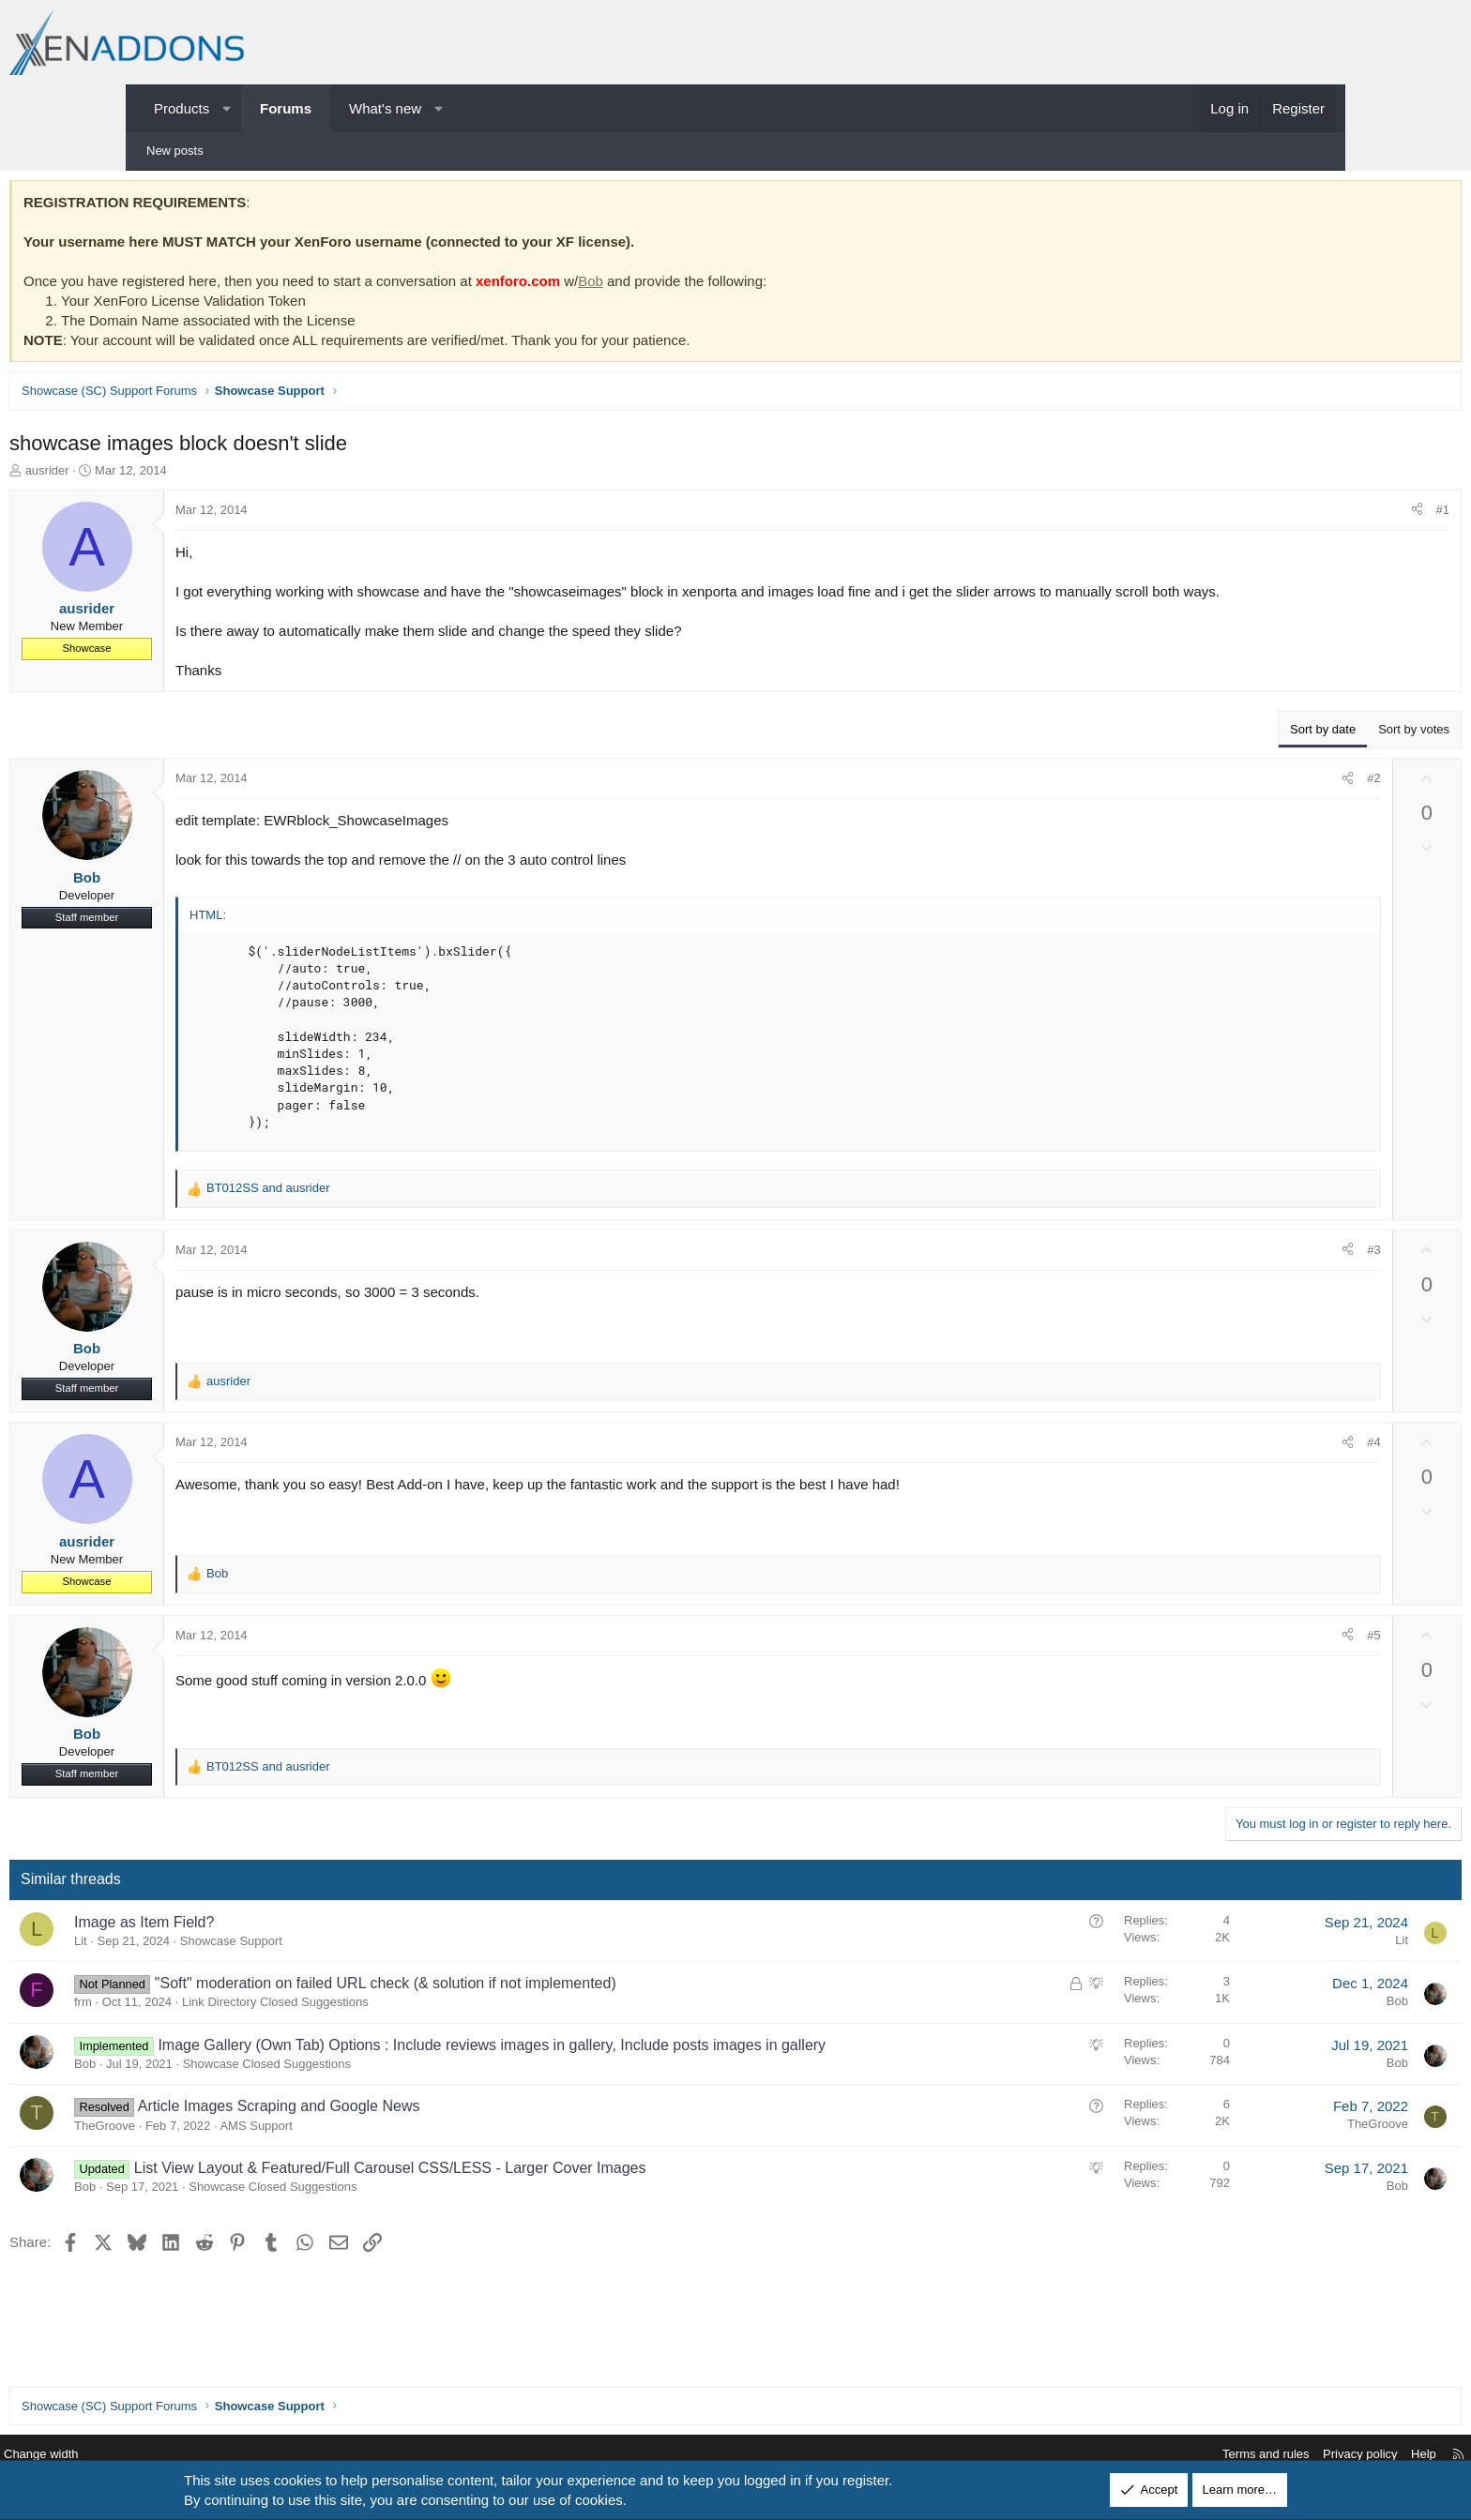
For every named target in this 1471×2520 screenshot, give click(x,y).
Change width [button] (181, 2455)
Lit (211, 1965)
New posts (175, 150)
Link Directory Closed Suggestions (405, 2026)
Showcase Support (362, 1965)
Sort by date (1192, 754)
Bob (721, 286)
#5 (1243, 1659)
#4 (1243, 1466)
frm (213, 2026)
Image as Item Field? (274, 1946)
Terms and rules (1126, 2455)
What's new (385, 108)
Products (181, 108)
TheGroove (235, 2171)
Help (1284, 2455)
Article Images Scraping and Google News (409, 2152)
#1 (1312, 514)
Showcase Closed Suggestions (397, 2109)
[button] (226, 108)
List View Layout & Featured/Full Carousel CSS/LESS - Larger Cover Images (521, 2213)
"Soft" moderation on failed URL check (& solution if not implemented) (516, 2007)
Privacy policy (1220, 2455)
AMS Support (386, 2171)
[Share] (1286, 515)
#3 (1243, 1274)
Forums (285, 108)
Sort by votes (1283, 754)
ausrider (178, 475)
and (399, 1212)
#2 (1243, 802)
